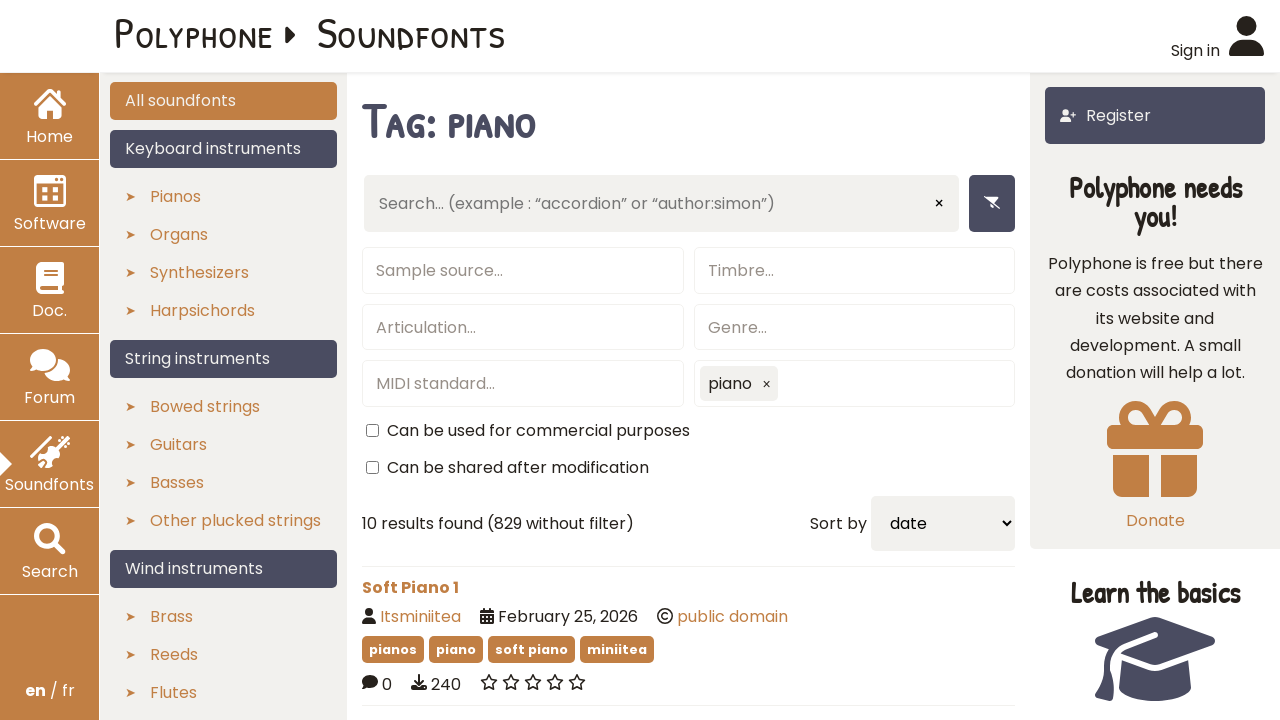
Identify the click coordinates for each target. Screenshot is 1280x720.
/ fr (50, 690)
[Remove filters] (992, 203)
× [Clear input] (939, 203)
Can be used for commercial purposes (538, 430)
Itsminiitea (420, 616)
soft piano (531, 649)
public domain (732, 616)
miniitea (617, 649)
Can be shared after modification (518, 467)
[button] (767, 384)
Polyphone (194, 32)
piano (456, 649)
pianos (393, 649)
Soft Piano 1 (410, 587)
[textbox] (523, 270)
